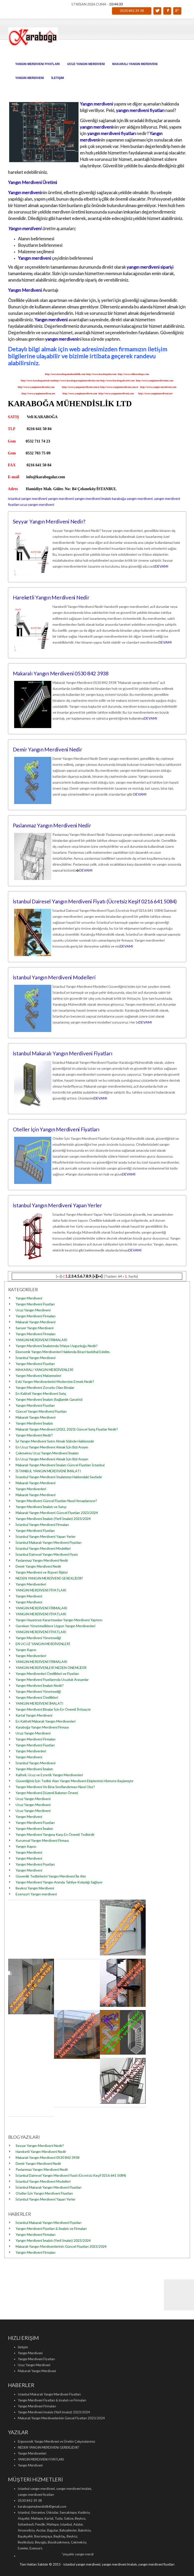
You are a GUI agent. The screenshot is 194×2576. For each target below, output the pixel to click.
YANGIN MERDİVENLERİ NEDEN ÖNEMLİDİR (51, 1667)
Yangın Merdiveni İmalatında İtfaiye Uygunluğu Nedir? (57, 1345)
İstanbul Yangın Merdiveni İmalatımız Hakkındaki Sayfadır (59, 1476)
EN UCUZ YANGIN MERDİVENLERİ (43, 1643)
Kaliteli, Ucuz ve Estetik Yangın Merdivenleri (49, 1774)
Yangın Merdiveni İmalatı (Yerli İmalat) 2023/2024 (53, 1518)
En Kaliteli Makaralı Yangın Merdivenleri (46, 1721)
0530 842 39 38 (132, 10)
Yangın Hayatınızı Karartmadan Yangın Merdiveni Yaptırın (59, 1620)
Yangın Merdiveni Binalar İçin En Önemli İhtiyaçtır (53, 1709)
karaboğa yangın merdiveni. (132, 498)
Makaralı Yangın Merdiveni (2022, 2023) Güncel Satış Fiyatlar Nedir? (67, 1429)
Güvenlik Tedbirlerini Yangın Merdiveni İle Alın (51, 1876)
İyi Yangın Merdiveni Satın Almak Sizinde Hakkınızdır (55, 1441)
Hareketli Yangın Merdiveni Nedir (51, 597)
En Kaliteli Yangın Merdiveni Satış (41, 1393)
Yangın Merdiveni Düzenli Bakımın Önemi (47, 1792)
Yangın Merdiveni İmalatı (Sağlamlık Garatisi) (49, 1399)
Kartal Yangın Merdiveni (34, 1715)
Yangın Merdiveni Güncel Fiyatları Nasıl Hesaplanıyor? (56, 1500)
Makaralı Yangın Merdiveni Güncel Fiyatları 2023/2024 (57, 1512)
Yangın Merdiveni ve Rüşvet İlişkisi (42, 1572)
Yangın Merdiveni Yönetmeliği (38, 1637)
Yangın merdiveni (96, 103)
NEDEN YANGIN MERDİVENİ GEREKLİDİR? (49, 1578)
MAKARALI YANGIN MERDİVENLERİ (44, 1369)
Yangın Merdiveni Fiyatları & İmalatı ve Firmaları (51, 2228)
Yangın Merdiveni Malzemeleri (38, 1375)
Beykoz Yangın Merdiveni (35, 1888)
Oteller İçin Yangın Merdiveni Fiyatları (56, 1129)
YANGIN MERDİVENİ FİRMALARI (42, 1339)
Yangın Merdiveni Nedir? (34, 1435)
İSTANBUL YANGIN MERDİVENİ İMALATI (48, 1471)
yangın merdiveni (96, 126)
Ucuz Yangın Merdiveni (86, 64)
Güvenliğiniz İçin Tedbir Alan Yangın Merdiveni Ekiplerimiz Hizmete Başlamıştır (75, 1780)
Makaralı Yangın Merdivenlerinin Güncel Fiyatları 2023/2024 (61, 2246)
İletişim (57, 77)
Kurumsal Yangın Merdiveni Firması (42, 1840)
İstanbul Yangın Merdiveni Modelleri (54, 977)
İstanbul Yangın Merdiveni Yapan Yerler (57, 1205)
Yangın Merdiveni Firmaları (35, 1316)
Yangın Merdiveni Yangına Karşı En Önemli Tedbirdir (55, 1834)
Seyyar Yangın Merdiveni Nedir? (49, 521)
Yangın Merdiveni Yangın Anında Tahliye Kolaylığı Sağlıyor (59, 1882)
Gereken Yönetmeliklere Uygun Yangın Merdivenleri (55, 1625)
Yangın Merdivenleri (31, 1488)
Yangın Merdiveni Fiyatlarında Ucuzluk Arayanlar (52, 1679)
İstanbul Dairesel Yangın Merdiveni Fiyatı (47, 1554)
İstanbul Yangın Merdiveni (36, 1357)
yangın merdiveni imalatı (93, 498)
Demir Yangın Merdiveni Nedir (47, 749)
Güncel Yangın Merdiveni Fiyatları (41, 1411)
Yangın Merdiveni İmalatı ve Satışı (41, 1506)
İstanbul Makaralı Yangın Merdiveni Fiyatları (62, 1053)
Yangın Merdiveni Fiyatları (37, 64)
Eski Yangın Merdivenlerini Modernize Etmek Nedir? (55, 1381)
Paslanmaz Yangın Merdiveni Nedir (52, 825)
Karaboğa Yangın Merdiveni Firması (42, 1727)
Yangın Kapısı (26, 1649)
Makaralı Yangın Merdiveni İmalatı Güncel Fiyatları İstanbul (60, 1465)
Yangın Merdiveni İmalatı (34, 1423)
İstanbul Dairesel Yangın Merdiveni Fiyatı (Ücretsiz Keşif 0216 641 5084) (95, 901)
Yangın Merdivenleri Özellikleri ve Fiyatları (47, 1673)
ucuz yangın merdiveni (37, 504)
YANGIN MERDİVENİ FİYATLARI (41, 1590)
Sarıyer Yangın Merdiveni (35, 1327)
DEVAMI (161, 566)
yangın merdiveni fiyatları (140, 110)
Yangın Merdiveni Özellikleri (37, 1697)
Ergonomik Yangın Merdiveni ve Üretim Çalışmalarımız (56, 2441)
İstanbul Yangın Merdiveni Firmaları (42, 1524)
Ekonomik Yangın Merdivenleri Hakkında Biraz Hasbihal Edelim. (63, 1351)
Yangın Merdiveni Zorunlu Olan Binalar (45, 1387)
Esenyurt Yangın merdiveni (36, 1894)
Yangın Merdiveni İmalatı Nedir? (40, 1685)
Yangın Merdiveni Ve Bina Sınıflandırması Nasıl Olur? (55, 1786)
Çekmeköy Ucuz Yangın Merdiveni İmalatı (47, 1453)
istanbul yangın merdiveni (27, 498)
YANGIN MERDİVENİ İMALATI (40, 1703)
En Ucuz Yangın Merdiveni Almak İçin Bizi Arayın (52, 1447)
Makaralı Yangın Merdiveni (135, 64)
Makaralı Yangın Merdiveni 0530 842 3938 (61, 673)
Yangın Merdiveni (29, 77)
